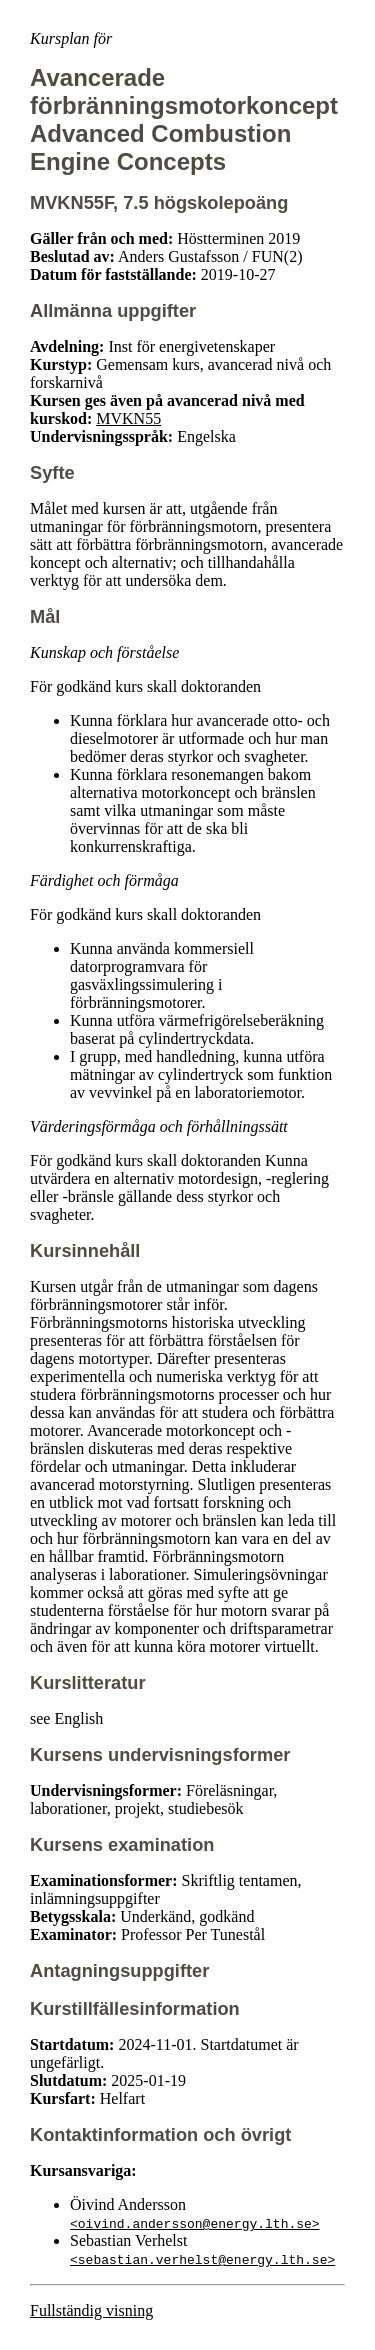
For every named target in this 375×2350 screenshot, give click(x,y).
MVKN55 (128, 418)
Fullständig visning (91, 2310)
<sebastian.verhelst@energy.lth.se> (202, 2259)
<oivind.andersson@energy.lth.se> (195, 2223)
